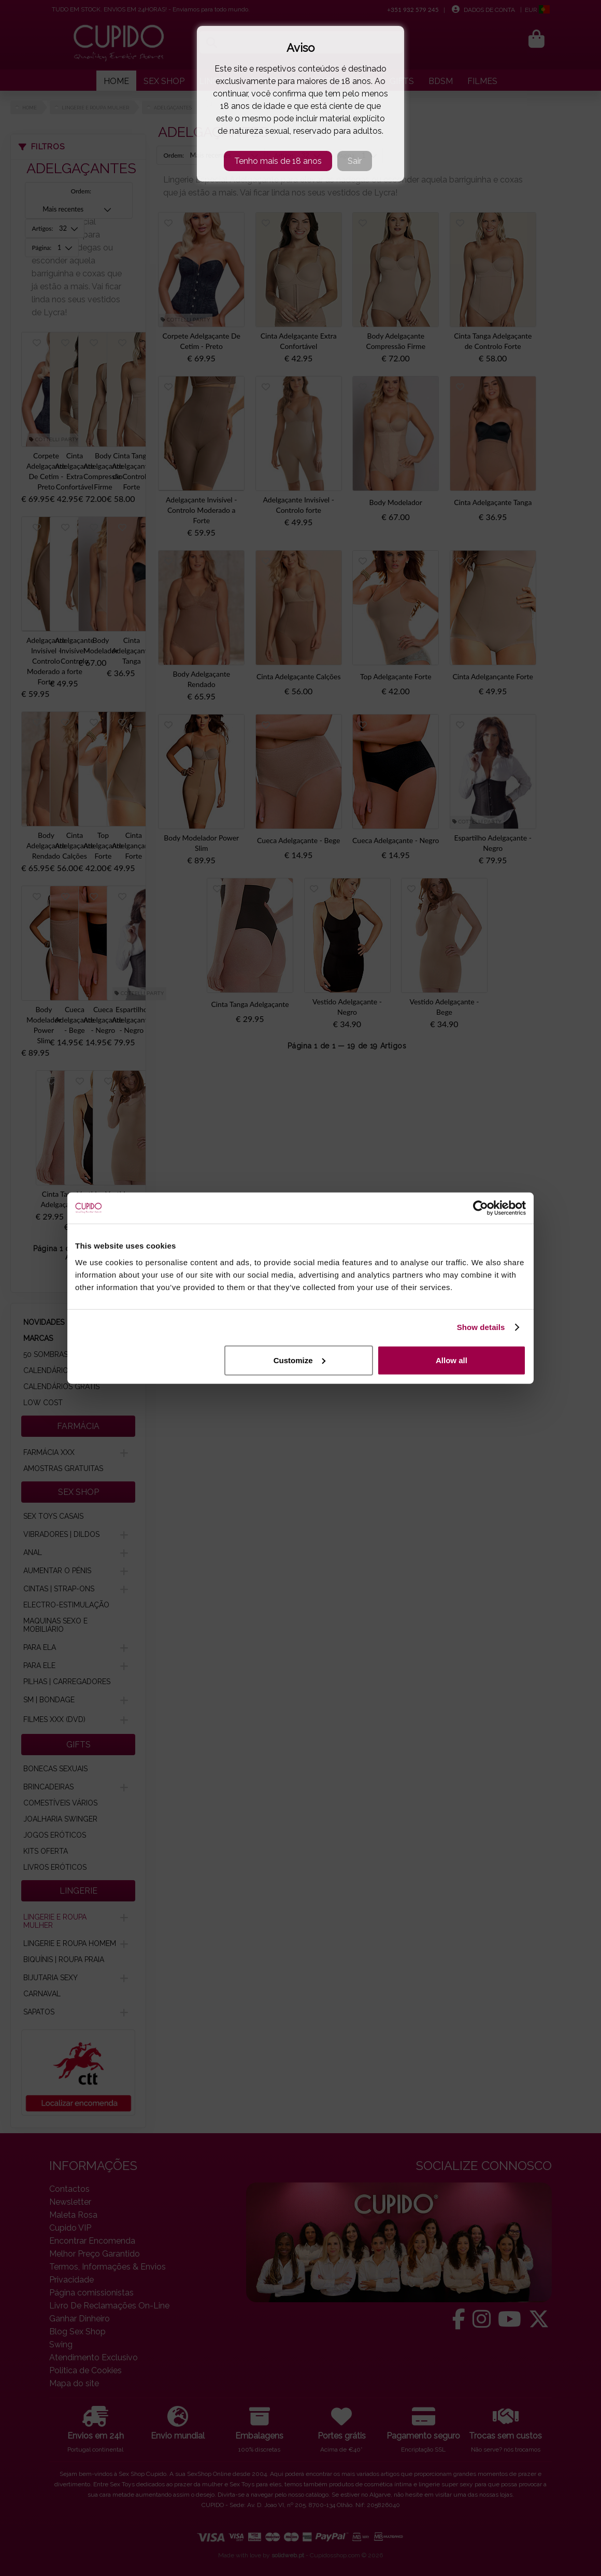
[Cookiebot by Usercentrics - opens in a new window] (480, 1208)
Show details (481, 1327)
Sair (355, 161)
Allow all (451, 1359)
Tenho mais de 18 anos (278, 161)
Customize (299, 1359)
